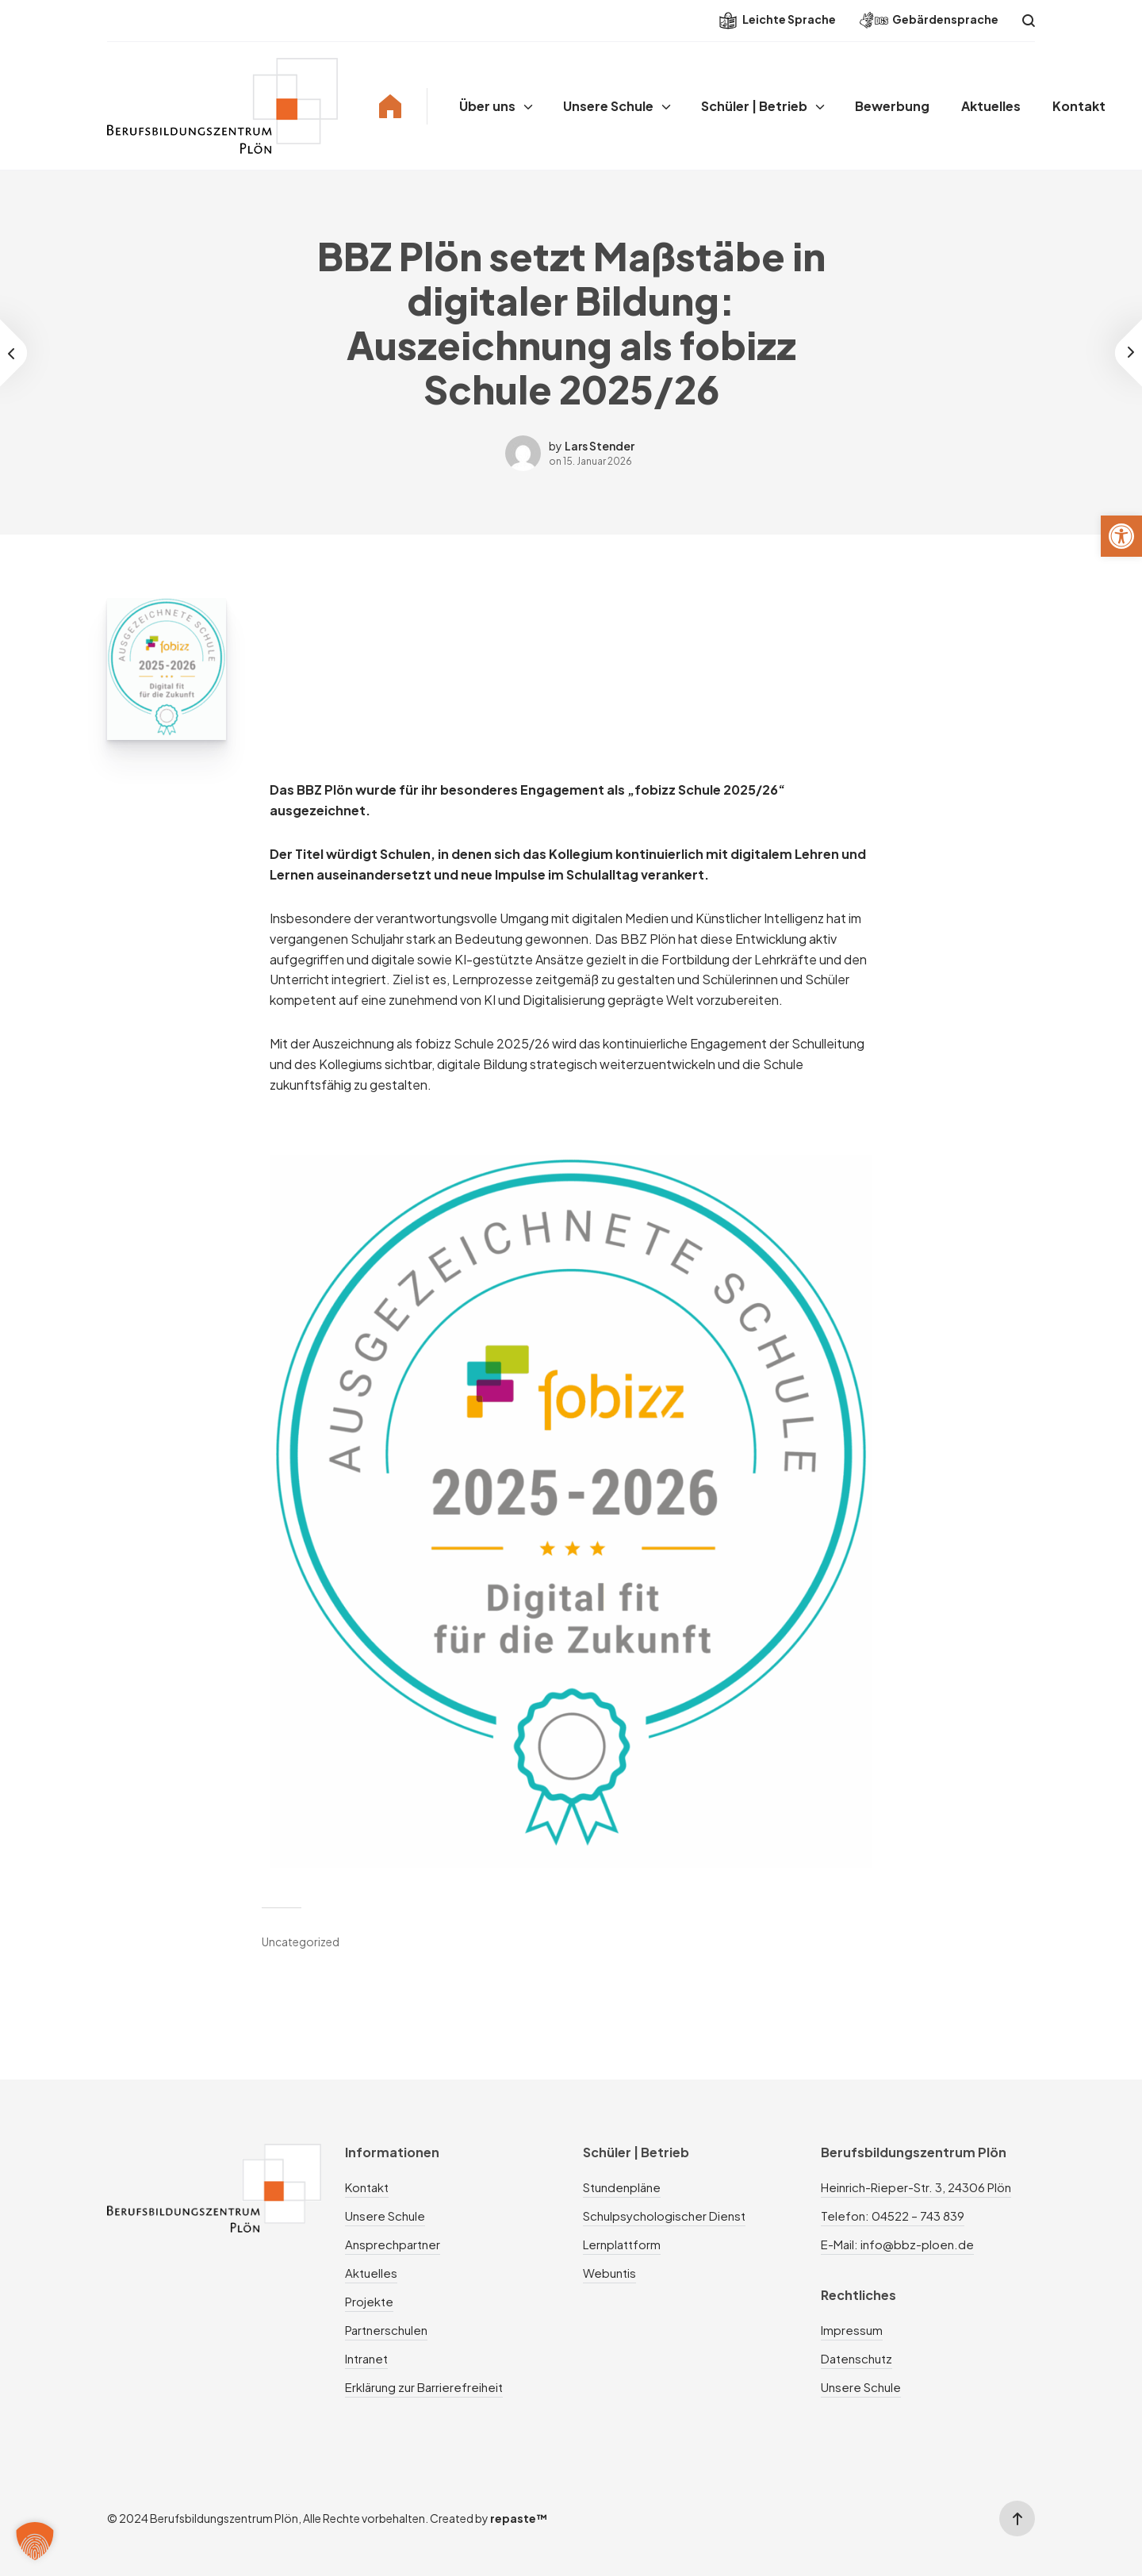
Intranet (366, 2358)
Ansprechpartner (392, 2244)
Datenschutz (856, 2358)
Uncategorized (300, 1941)
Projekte (369, 2301)
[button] (1121, 536)
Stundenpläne (622, 2187)
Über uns (487, 106)
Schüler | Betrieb (754, 106)
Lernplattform (622, 2244)
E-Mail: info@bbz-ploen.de (897, 2244)
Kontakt (1079, 106)
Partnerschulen (386, 2329)
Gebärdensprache (929, 20)
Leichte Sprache (777, 20)
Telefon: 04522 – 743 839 (892, 2215)
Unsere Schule (608, 106)
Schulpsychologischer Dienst (664, 2215)
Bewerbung (892, 106)
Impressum (852, 2329)
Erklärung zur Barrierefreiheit (424, 2386)
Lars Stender (599, 446)
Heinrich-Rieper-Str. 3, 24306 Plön (916, 2187)
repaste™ (519, 2518)
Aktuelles (991, 106)
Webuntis (609, 2272)
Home (390, 106)
